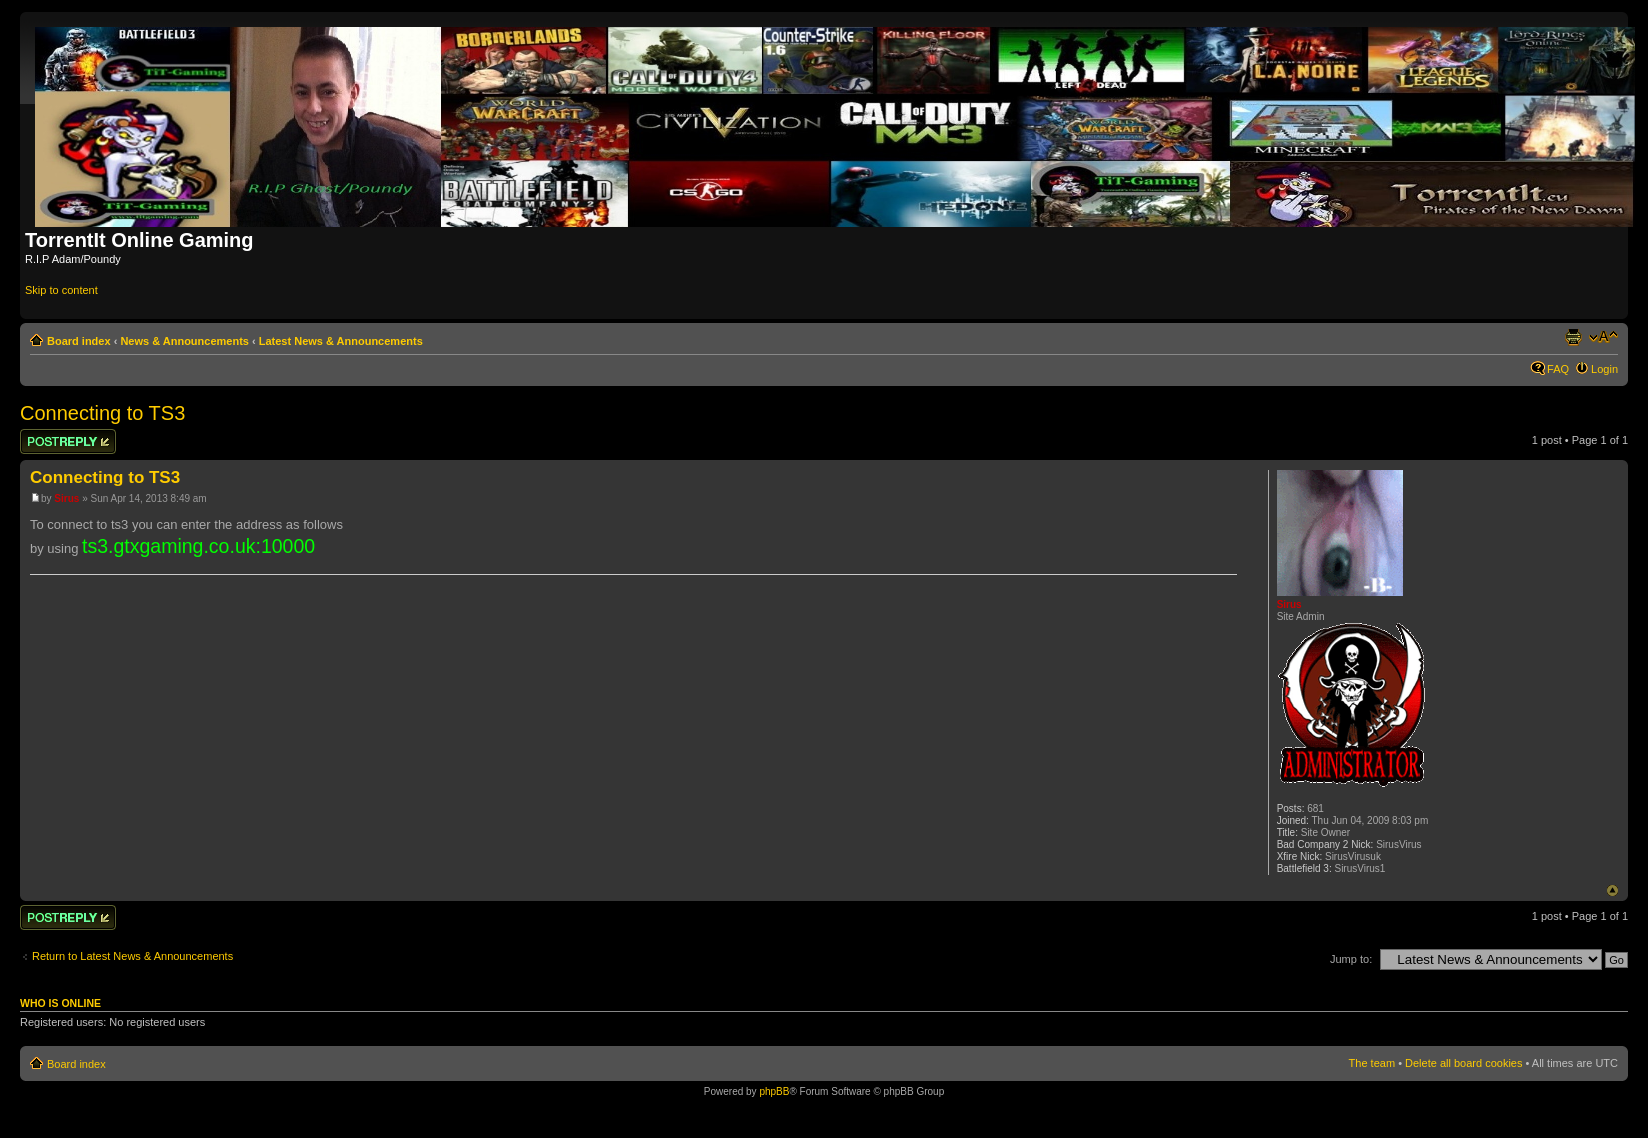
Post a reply (68, 441)
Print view (1573, 337)
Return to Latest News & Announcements (132, 956)
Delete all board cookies (1463, 1063)
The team (1372, 1063)
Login (1604, 369)
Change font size (1603, 337)
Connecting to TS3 (102, 413)
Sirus (66, 498)
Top (1612, 890)
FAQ (1558, 369)
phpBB (774, 1091)
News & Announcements (184, 341)
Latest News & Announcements (341, 341)
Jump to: (1351, 959)
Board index (79, 341)
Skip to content (61, 290)
